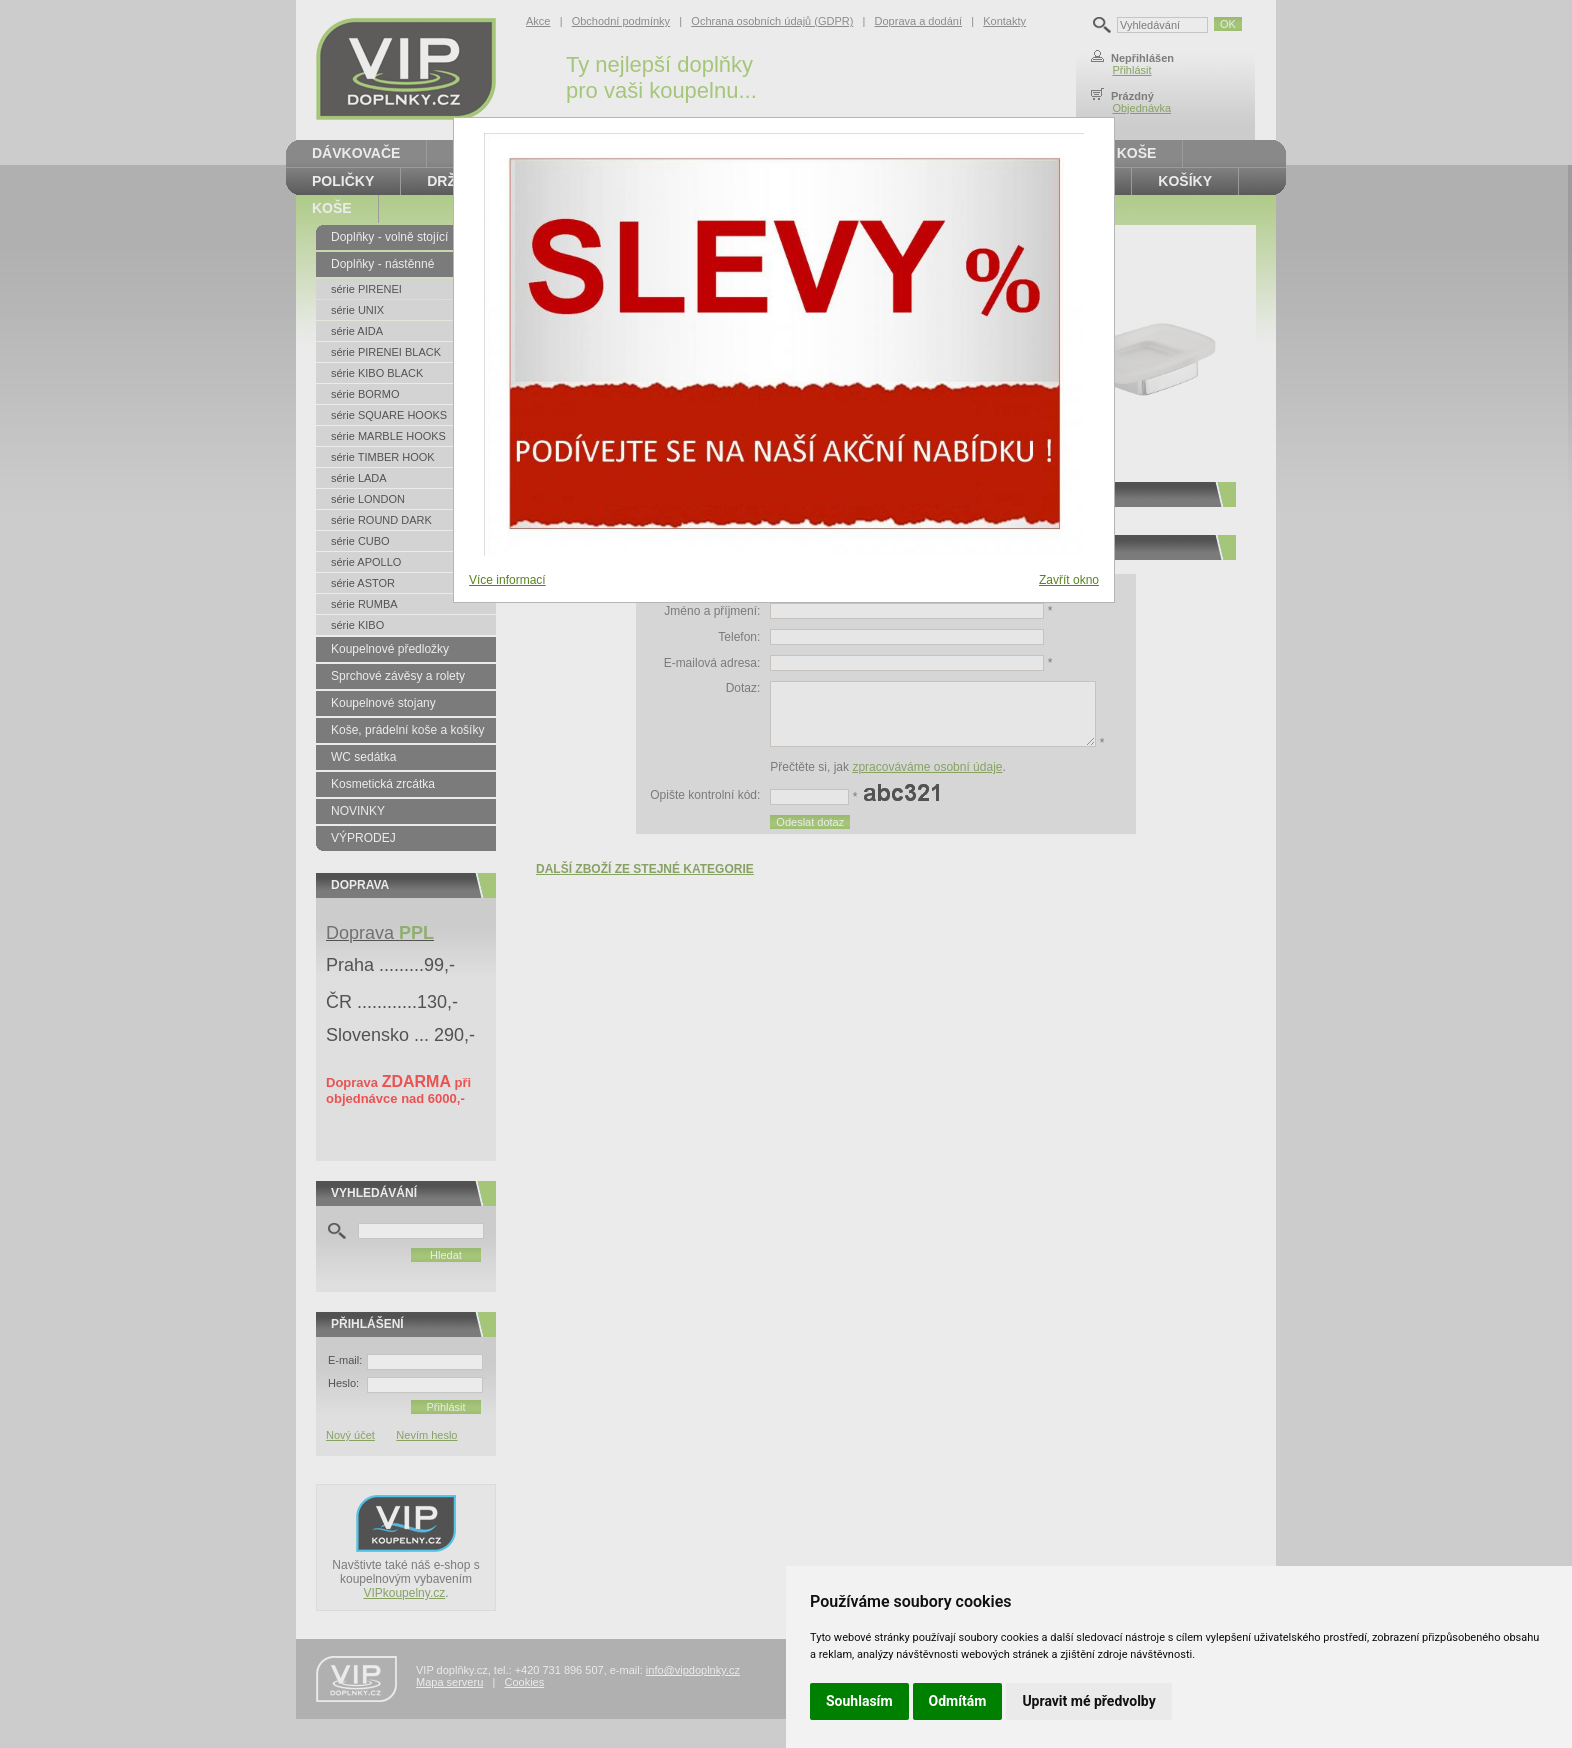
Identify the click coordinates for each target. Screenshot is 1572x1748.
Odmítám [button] (958, 1701)
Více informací (507, 580)
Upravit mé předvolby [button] (1088, 1701)
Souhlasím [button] (859, 1701)
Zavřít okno (1069, 580)
